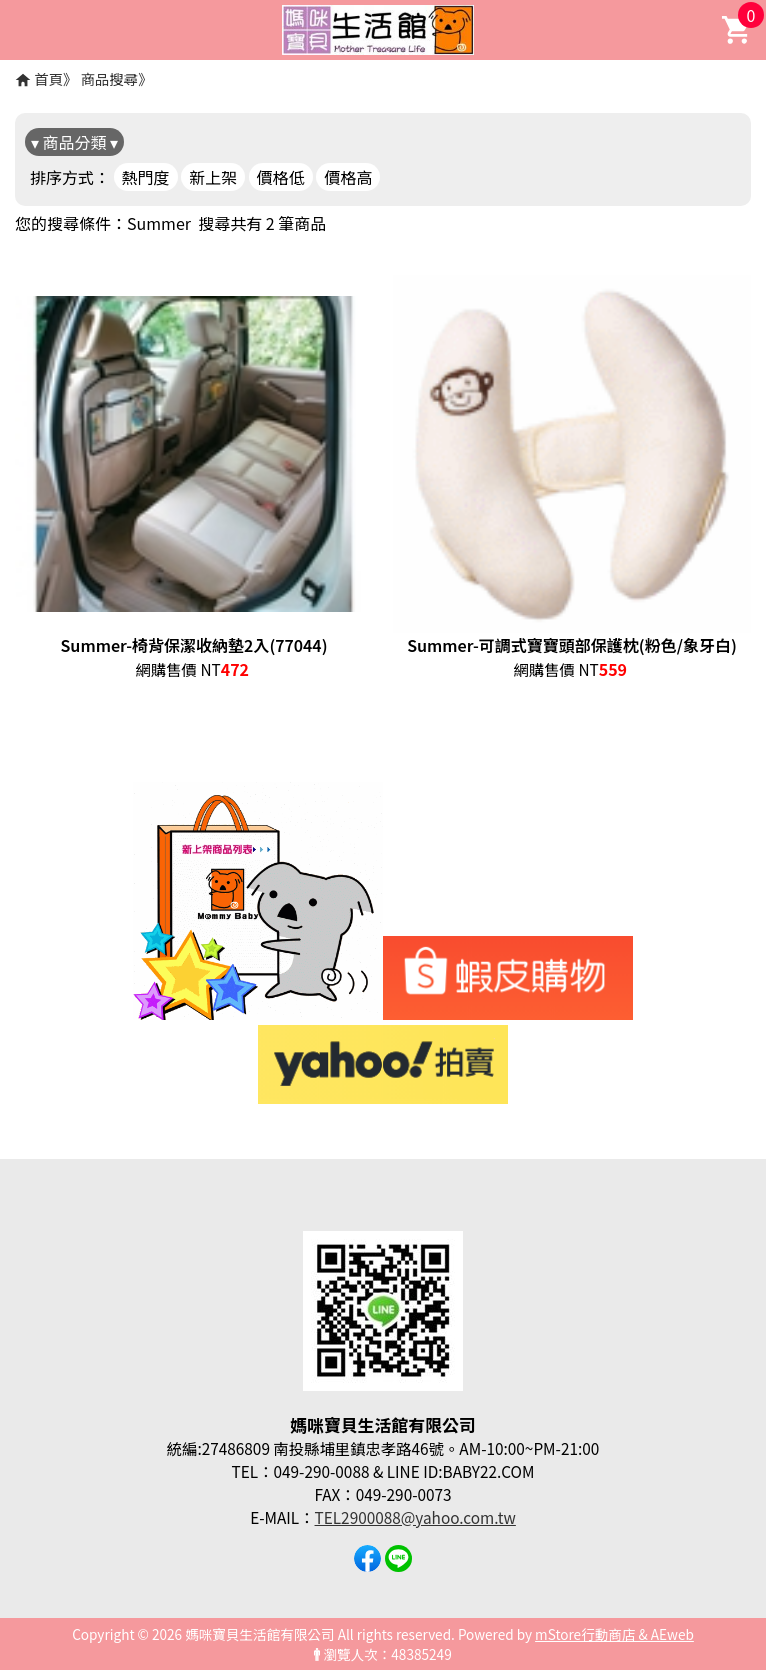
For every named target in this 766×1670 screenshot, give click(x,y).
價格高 (348, 177)
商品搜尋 (110, 78)
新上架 (213, 177)
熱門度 (146, 177)
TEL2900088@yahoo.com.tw (415, 1517)
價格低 (281, 177)
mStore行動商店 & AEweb (614, 1634)
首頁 (48, 78)
